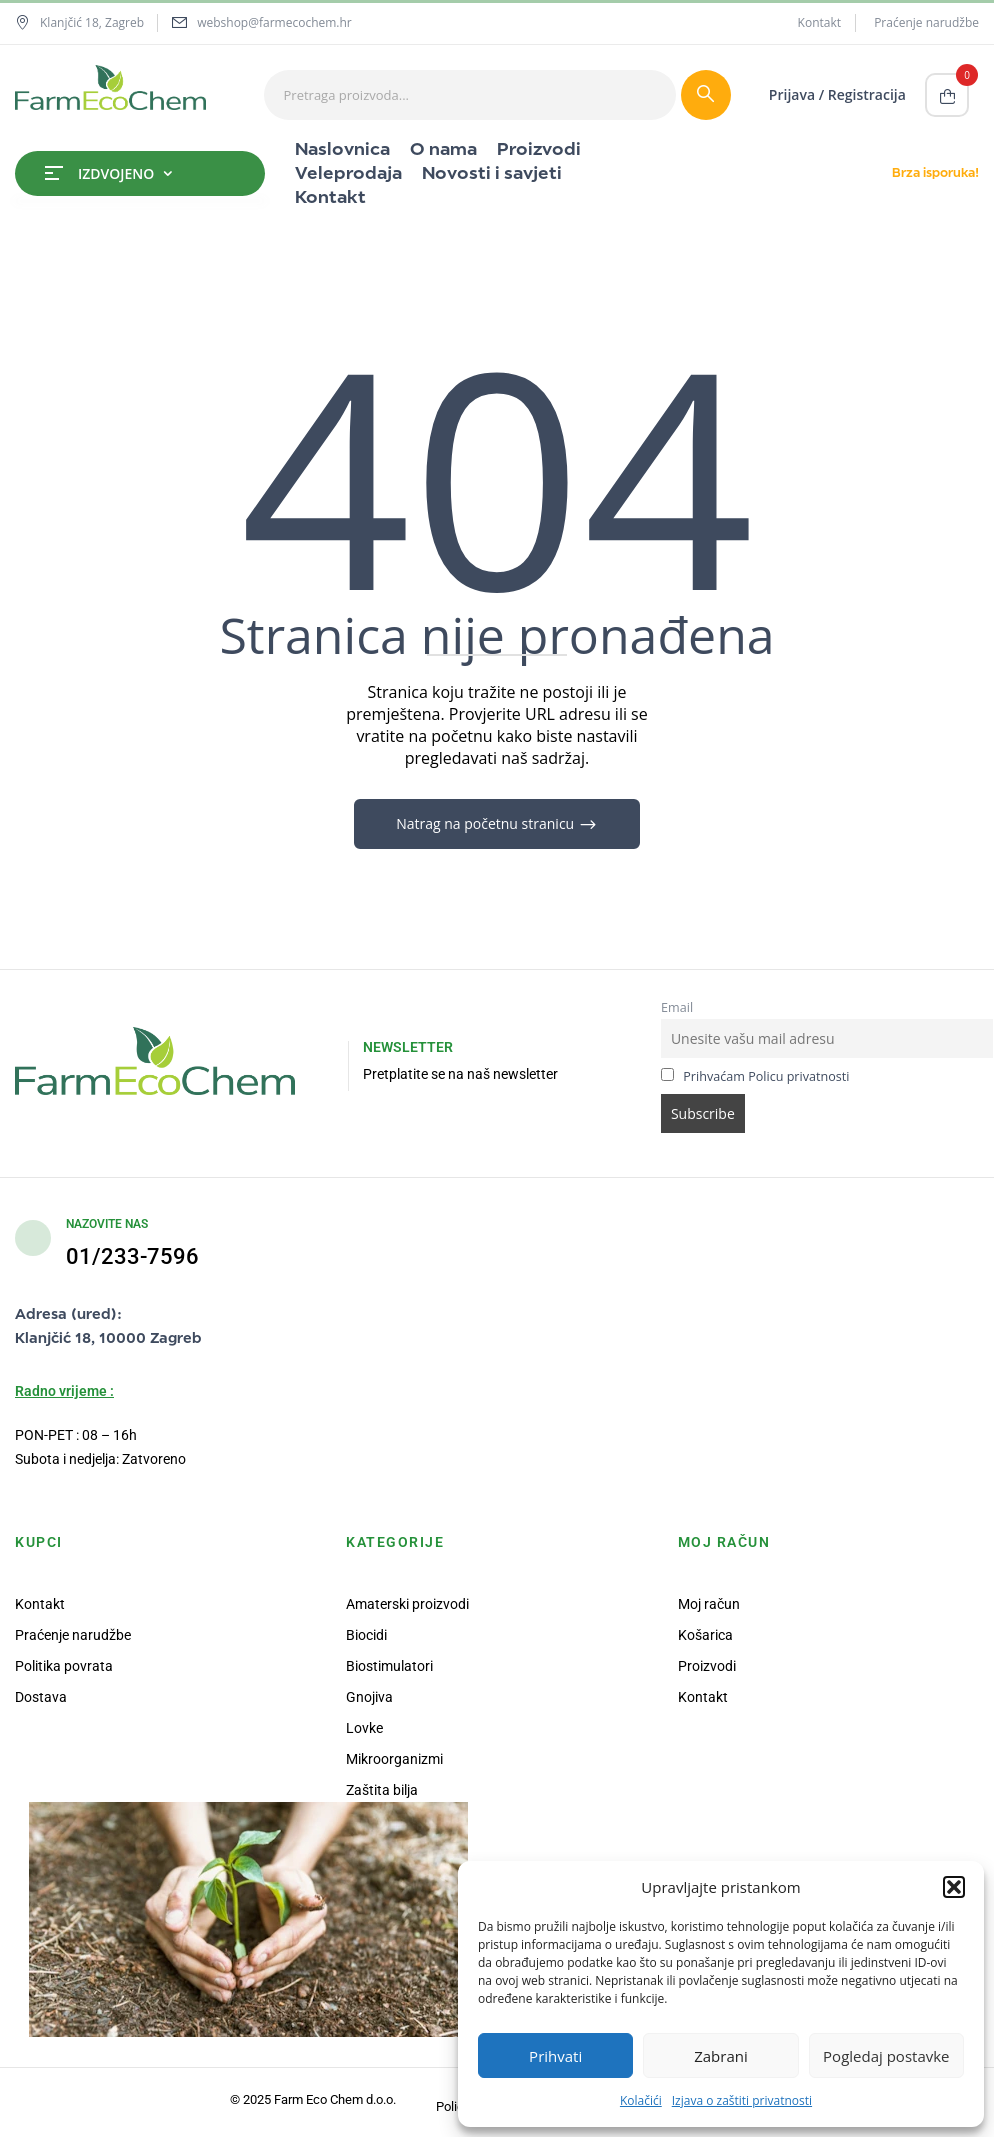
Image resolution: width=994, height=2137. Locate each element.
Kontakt (819, 22)
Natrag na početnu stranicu (487, 823)
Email (677, 1007)
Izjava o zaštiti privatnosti (742, 2100)
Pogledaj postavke (886, 2056)
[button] (954, 1887)
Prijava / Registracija (837, 94)
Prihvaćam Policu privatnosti (766, 1076)
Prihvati (555, 2056)
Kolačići (641, 2100)
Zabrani (721, 2056)
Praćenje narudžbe (926, 22)
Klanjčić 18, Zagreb (79, 22)
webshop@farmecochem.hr (274, 22)
